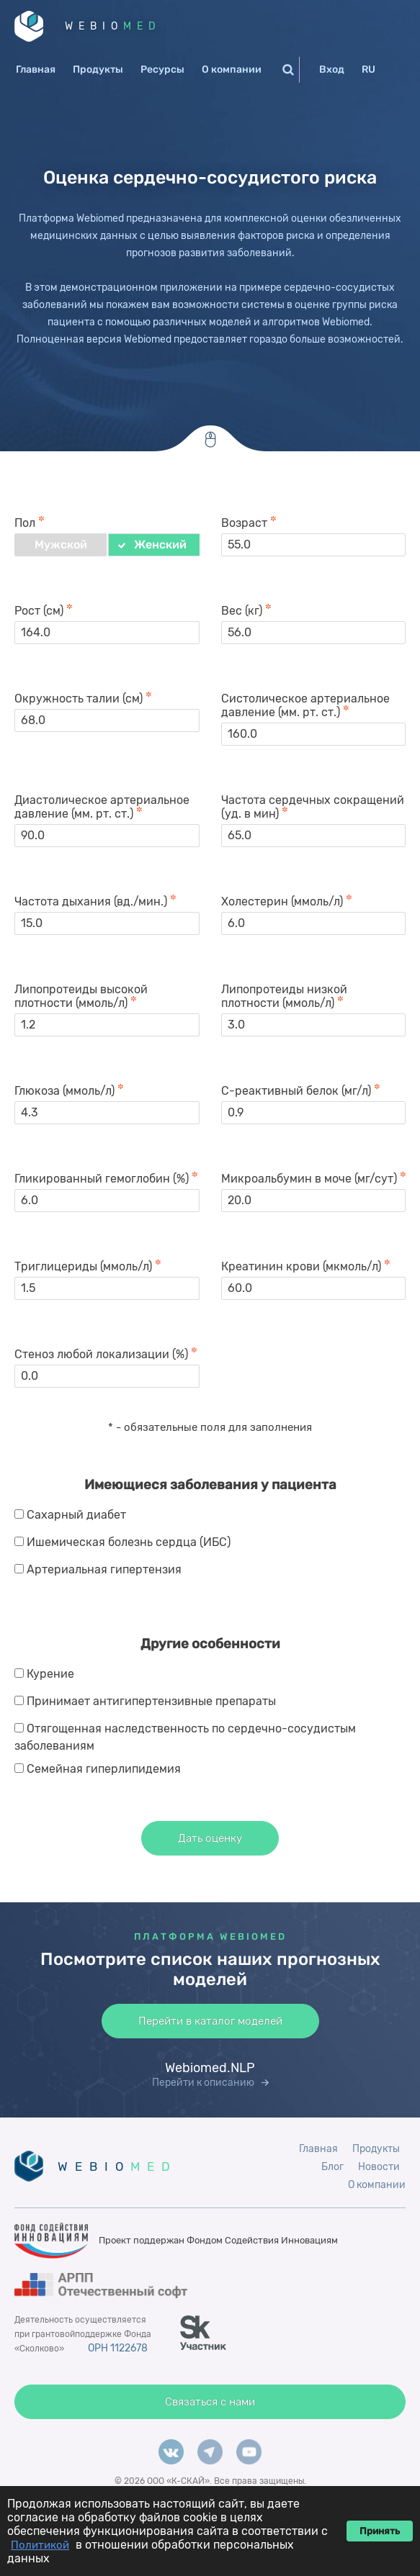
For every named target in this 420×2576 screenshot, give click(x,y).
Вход (331, 69)
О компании (232, 69)
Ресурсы (162, 69)
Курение (50, 1674)
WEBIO (113, 26)
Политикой (40, 2545)
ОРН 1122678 (118, 2348)
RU (368, 69)
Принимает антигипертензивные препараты (151, 1701)
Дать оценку (210, 1838)
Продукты (98, 69)
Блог (332, 2167)
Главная (35, 69)
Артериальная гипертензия (104, 1569)
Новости (379, 2167)
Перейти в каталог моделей (210, 2021)
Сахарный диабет (76, 1515)
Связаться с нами (210, 2401)
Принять (379, 2531)
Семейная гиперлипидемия (104, 1769)
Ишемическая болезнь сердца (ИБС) (129, 1542)
